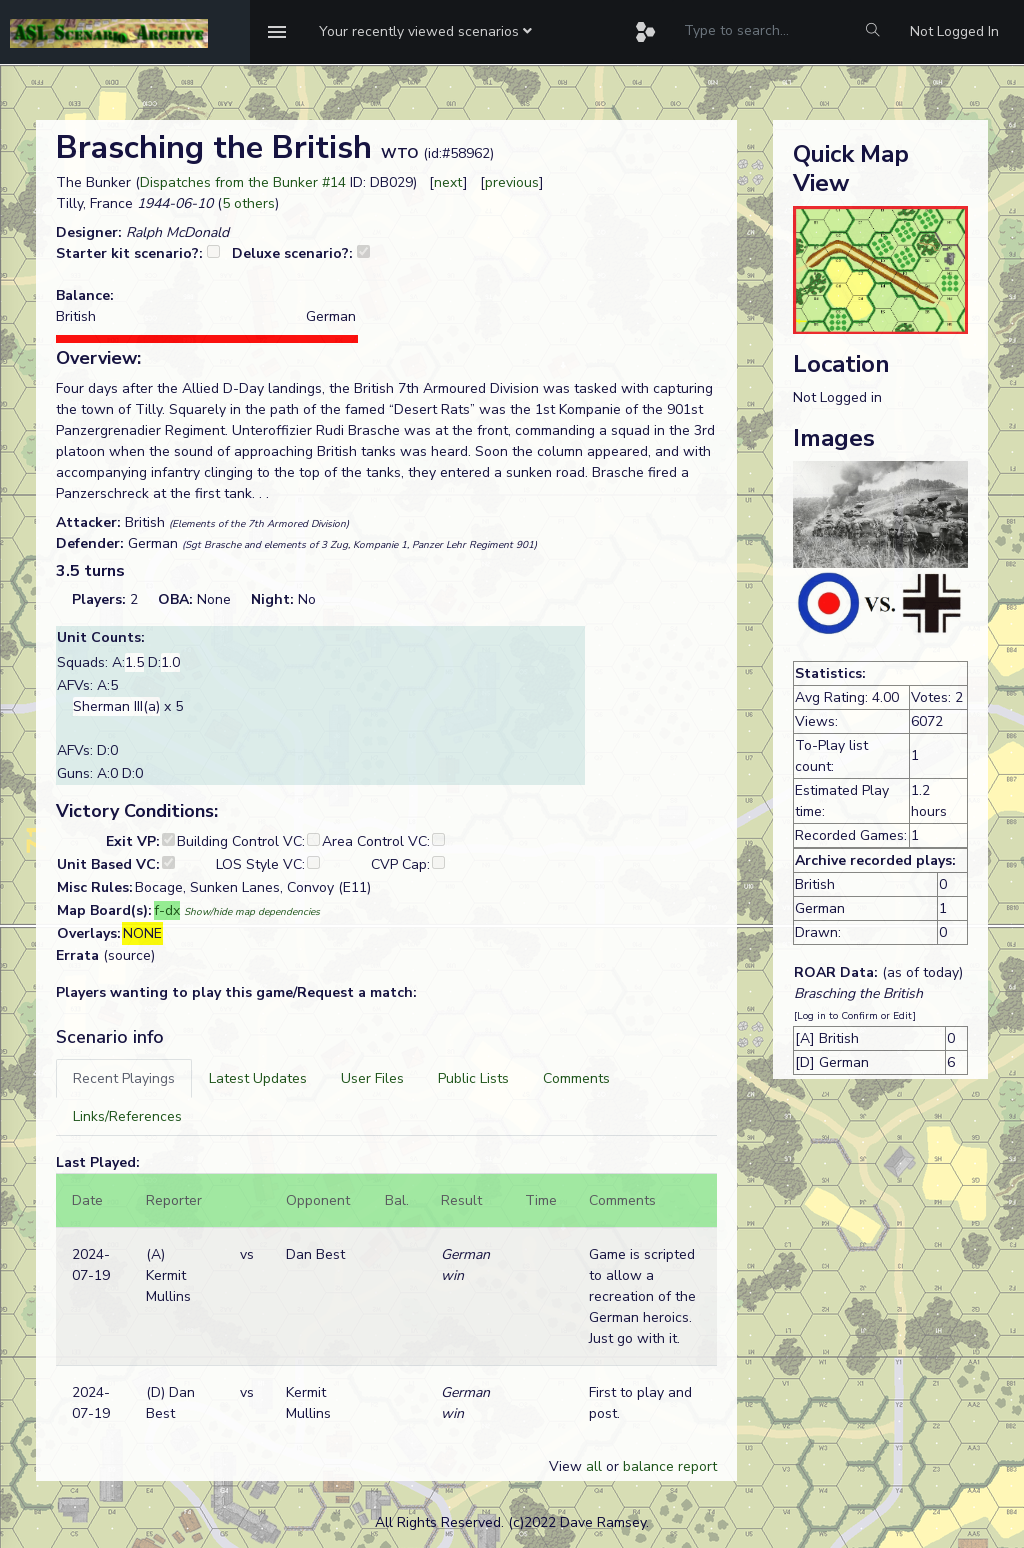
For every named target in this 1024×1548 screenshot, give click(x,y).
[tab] (124, 1078)
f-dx (167, 910)
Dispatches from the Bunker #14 (243, 182)
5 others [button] (248, 203)
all (594, 1466)
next (448, 182)
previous (512, 182)
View (567, 1466)
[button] (425, 32)
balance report (670, 1466)
